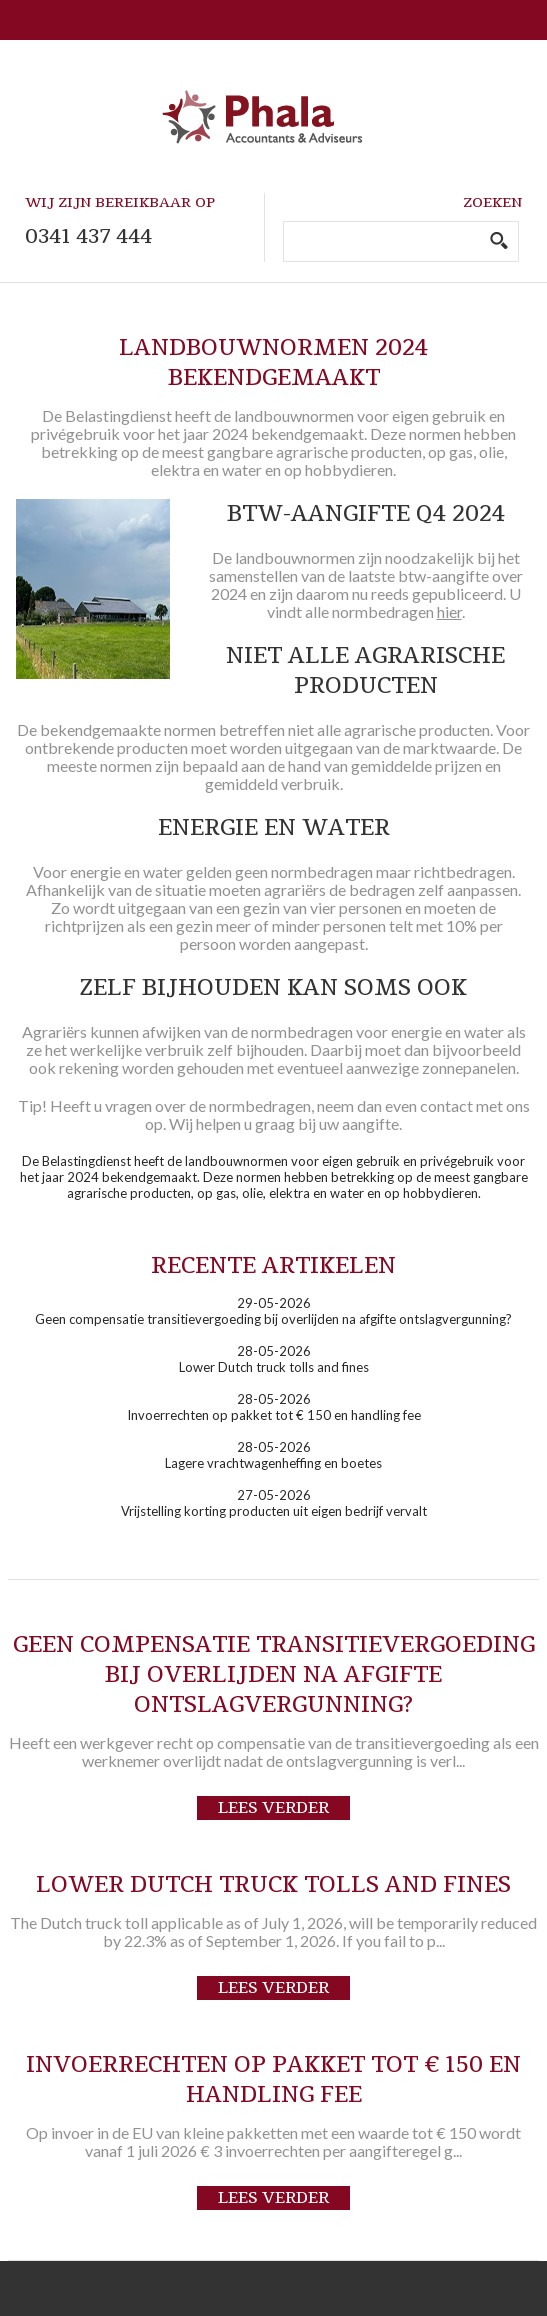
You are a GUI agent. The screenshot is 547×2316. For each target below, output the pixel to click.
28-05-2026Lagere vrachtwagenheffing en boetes (273, 1455)
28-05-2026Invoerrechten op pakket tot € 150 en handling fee (274, 1407)
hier (449, 611)
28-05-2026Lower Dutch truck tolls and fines (274, 1359)
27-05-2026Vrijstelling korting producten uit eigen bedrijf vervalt (274, 1503)
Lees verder (273, 1808)
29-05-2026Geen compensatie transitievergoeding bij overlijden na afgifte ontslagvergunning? (273, 1311)
